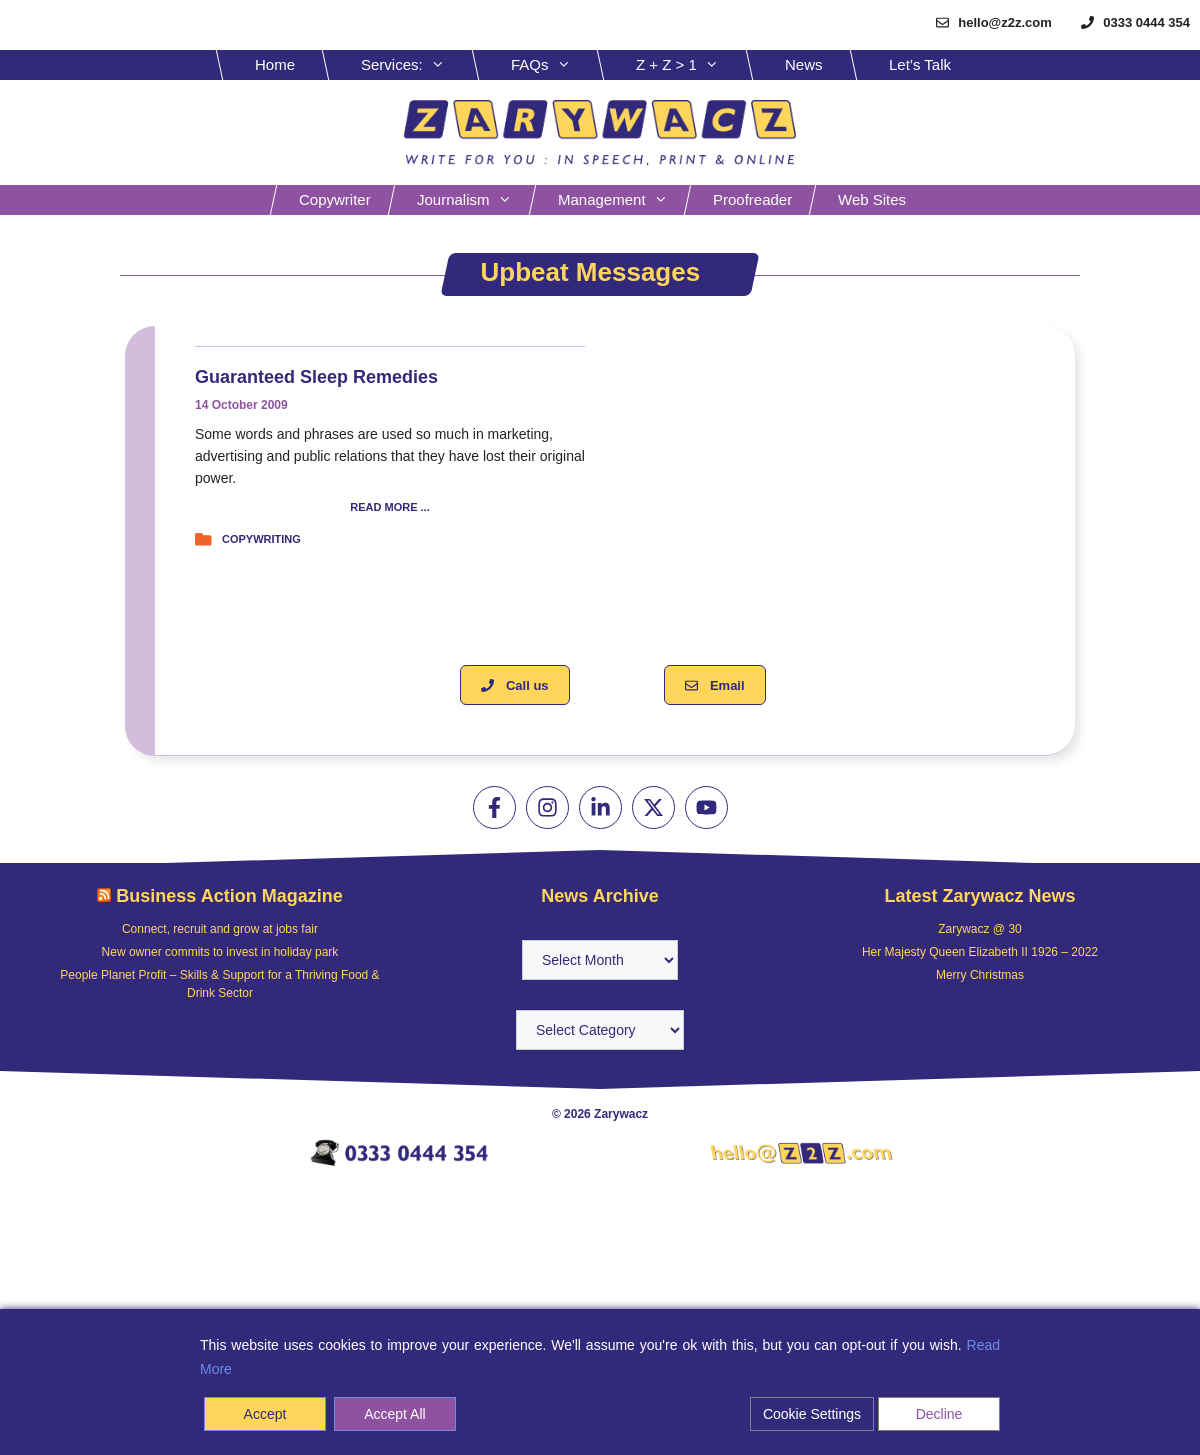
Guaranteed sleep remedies (316, 377)
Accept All (394, 1414)
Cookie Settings (812, 1414)
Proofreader (752, 199)
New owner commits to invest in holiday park (220, 952)
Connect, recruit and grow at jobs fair (220, 929)
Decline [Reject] (939, 1414)
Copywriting (261, 539)
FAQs (556, 65)
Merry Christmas (980, 975)
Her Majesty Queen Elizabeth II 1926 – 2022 (980, 952)
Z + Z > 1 (692, 65)
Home (275, 64)
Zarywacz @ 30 (980, 929)
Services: (418, 65)
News (804, 64)
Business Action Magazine (229, 896)
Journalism (474, 200)
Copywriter (335, 199)
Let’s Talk (920, 64)
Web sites (872, 199)
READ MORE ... (389, 507)
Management (623, 200)
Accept (265, 1414)
